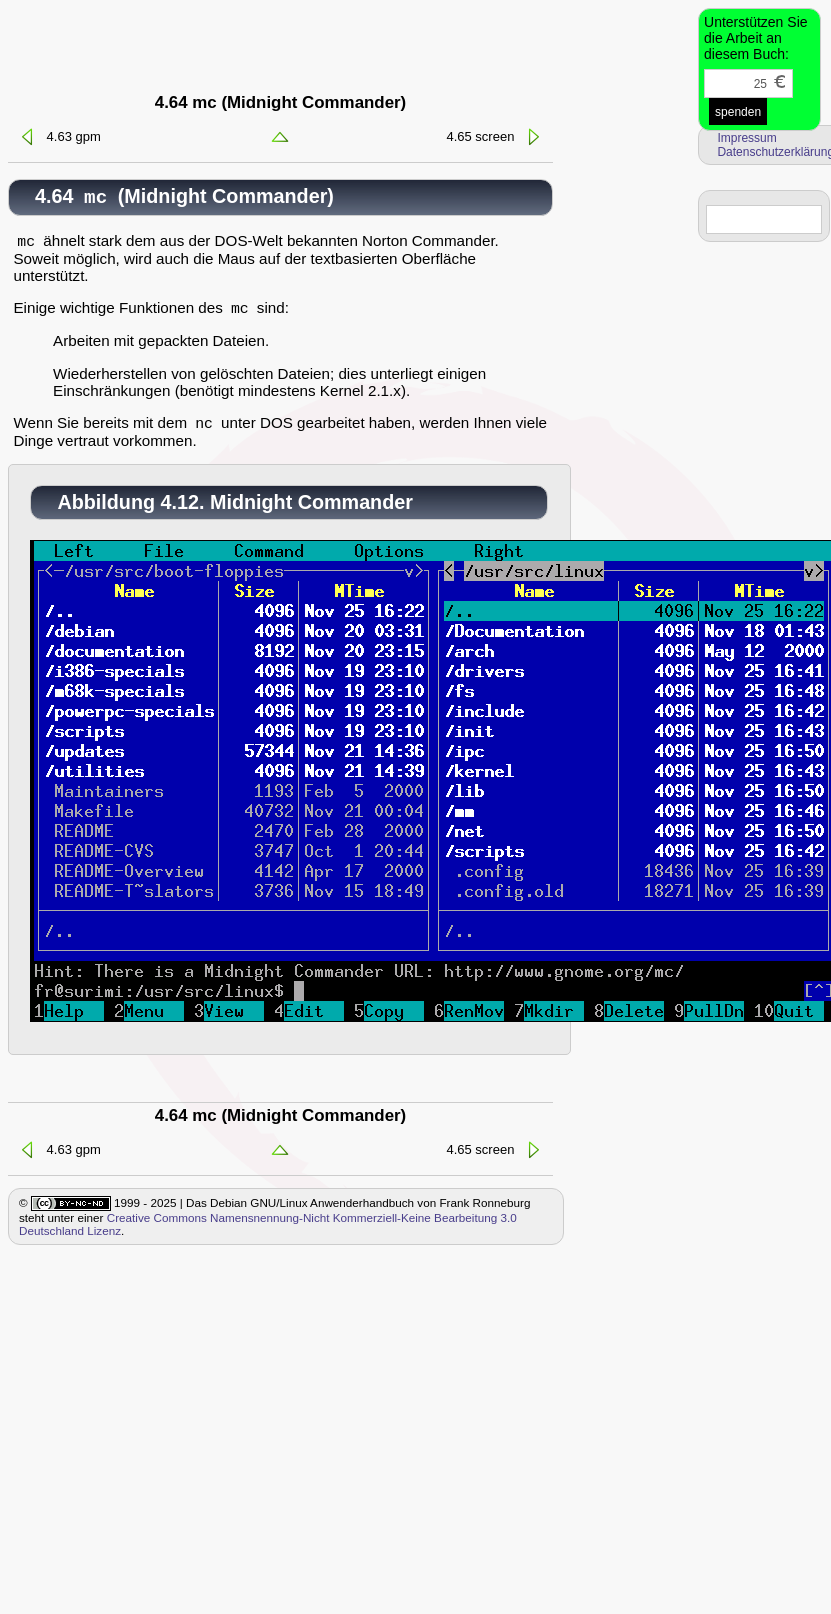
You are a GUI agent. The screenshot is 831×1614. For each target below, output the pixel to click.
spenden (738, 112)
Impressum (746, 138)
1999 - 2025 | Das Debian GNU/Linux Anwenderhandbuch (262, 1211)
